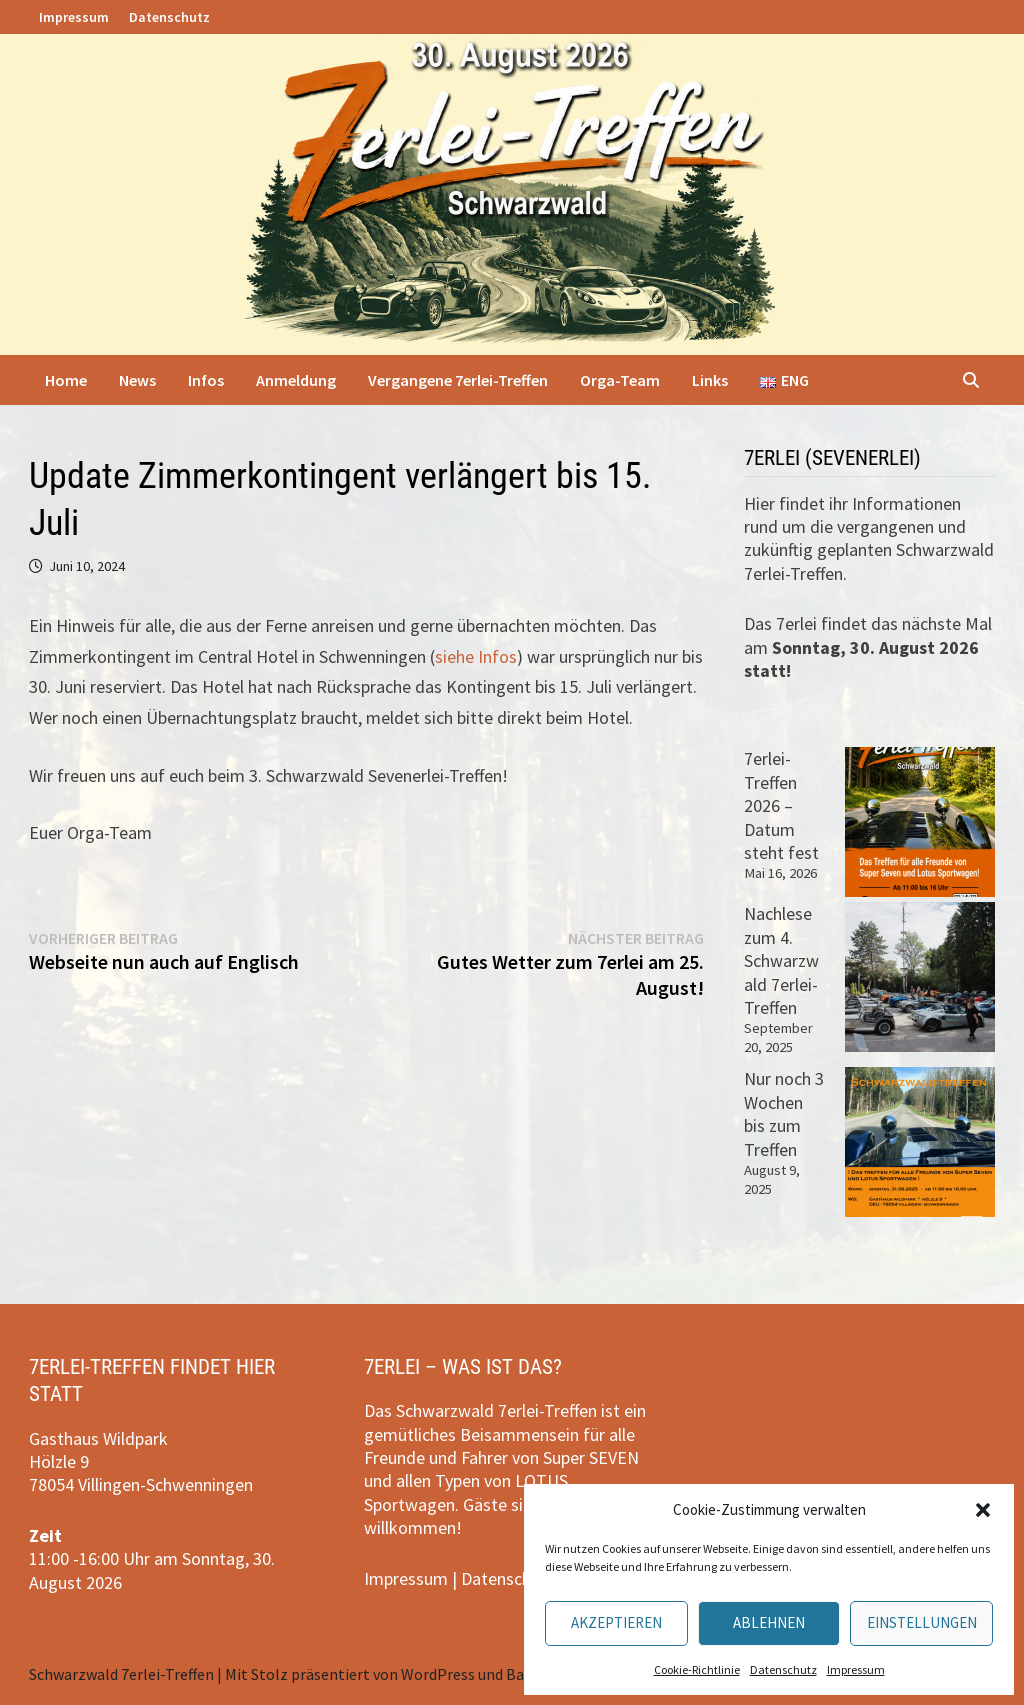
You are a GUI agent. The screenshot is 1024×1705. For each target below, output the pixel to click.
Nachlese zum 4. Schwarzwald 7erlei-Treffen (781, 960)
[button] (983, 1510)
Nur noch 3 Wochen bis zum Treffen (784, 1113)
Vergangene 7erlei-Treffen (458, 380)
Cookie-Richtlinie (697, 1669)
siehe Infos (476, 656)
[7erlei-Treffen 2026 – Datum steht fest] (920, 822)
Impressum (856, 1669)
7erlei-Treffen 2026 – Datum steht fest (781, 805)
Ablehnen (769, 1622)
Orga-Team (620, 380)
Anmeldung (296, 380)
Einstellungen (922, 1622)
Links (710, 380)
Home (66, 380)
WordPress (438, 1674)
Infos (206, 380)
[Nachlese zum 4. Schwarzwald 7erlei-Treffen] (920, 977)
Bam (522, 1674)
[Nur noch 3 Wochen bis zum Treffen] (920, 1142)
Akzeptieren (616, 1622)
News (137, 380)
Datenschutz (783, 1669)
